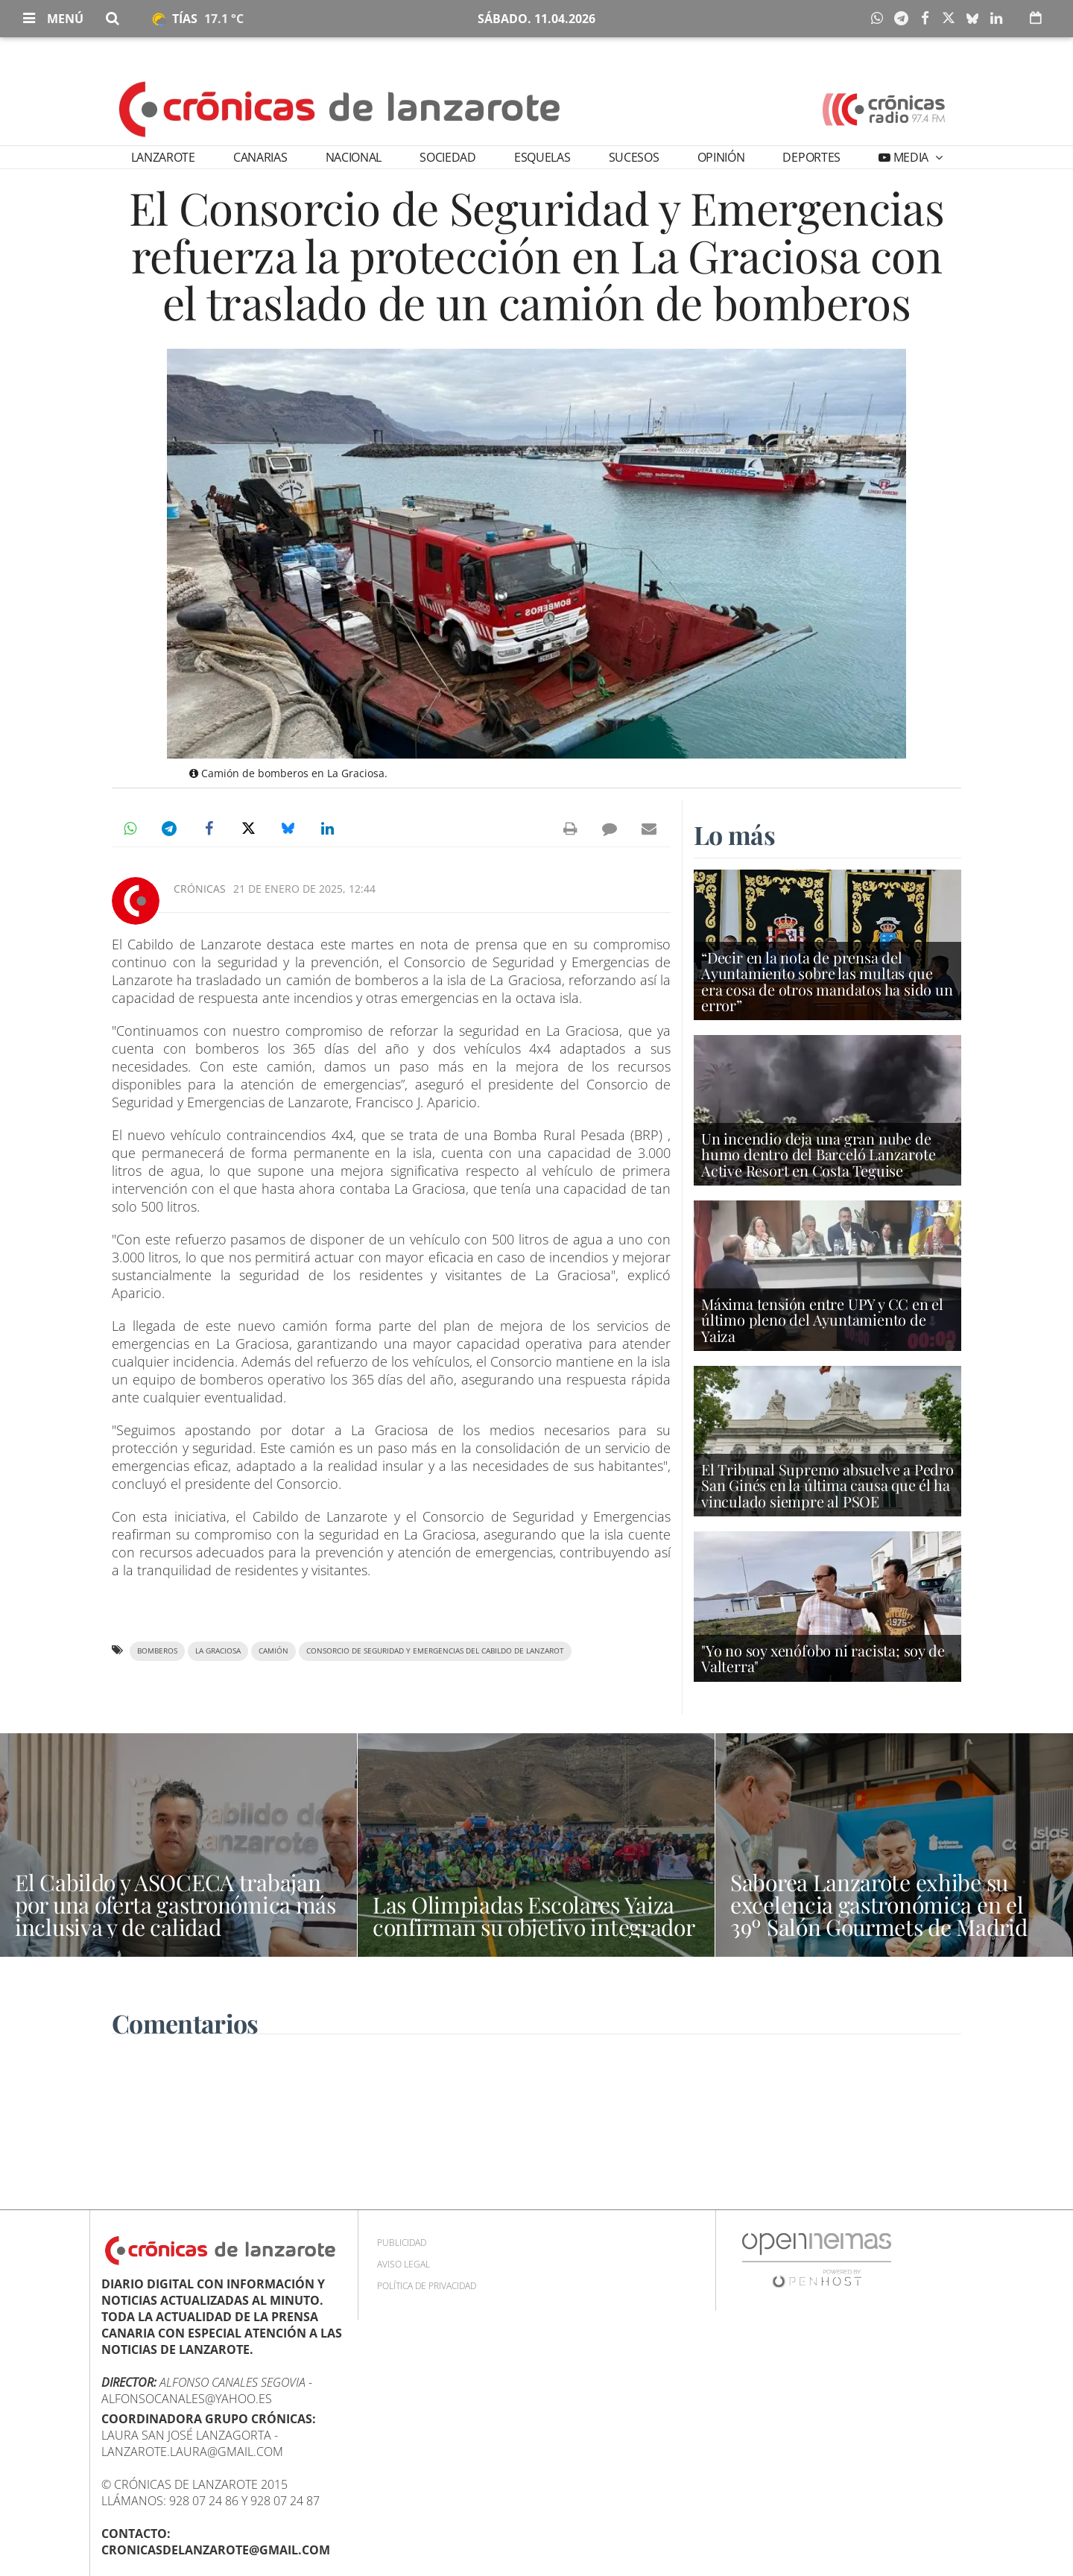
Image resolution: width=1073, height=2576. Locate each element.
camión (273, 1651)
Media (910, 157)
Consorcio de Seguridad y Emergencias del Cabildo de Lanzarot (435, 1651)
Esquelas (542, 157)
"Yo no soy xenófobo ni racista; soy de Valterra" (822, 1658)
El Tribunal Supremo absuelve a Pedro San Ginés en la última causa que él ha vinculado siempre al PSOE (827, 1484)
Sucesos (634, 157)
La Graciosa (218, 1651)
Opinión (721, 157)
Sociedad (447, 157)
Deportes (811, 157)
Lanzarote (163, 157)
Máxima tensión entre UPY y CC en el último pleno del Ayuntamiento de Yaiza (822, 1319)
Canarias (260, 157)
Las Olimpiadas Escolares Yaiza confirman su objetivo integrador (533, 1916)
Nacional (354, 157)
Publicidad (401, 2242)
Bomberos (157, 1651)
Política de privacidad (426, 2285)
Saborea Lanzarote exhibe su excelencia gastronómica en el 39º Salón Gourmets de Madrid (879, 1904)
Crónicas (200, 889)
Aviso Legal (403, 2264)
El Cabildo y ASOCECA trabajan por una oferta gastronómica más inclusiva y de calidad (175, 1904)
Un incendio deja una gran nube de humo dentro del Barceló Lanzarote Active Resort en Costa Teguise (818, 1154)
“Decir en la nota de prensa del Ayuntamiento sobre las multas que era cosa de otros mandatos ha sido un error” (827, 981)
